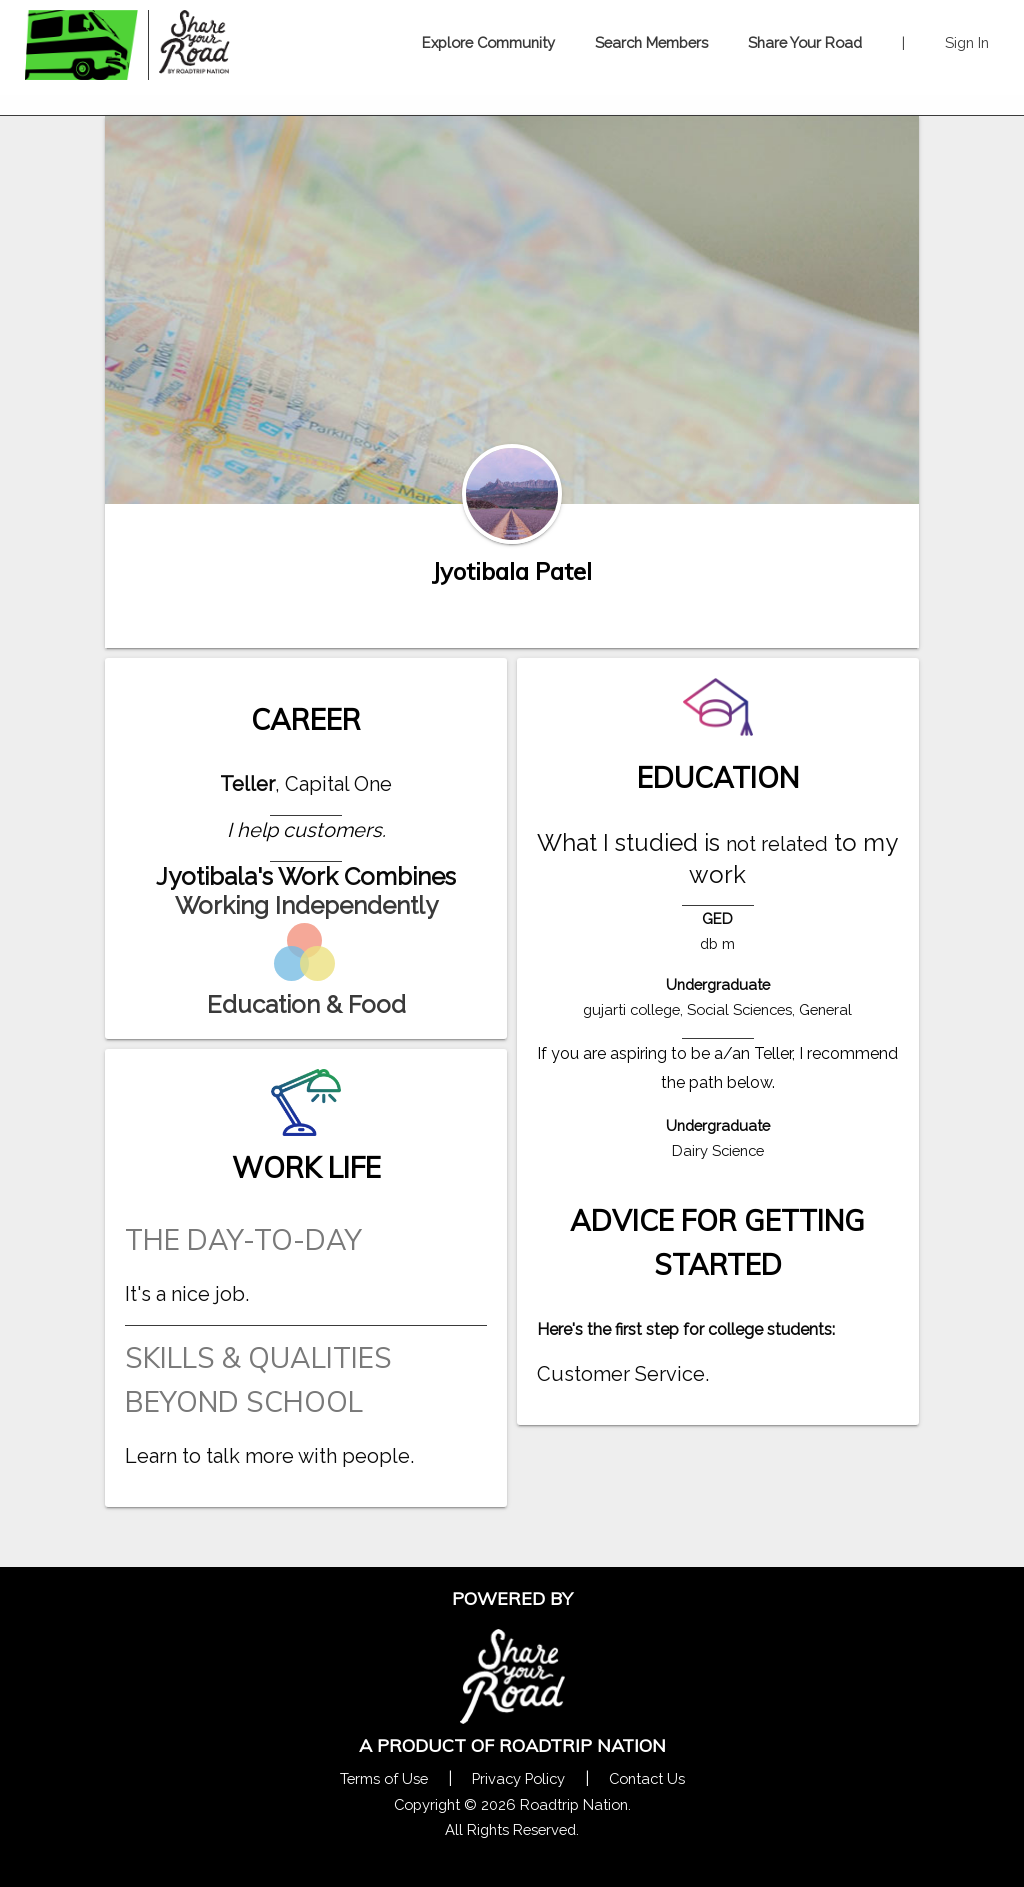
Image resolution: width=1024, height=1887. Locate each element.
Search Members (651, 42)
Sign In (967, 42)
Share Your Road (805, 42)
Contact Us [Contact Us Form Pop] (647, 1778)
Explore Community (488, 42)
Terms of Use (384, 1778)
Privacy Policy (518, 1778)
